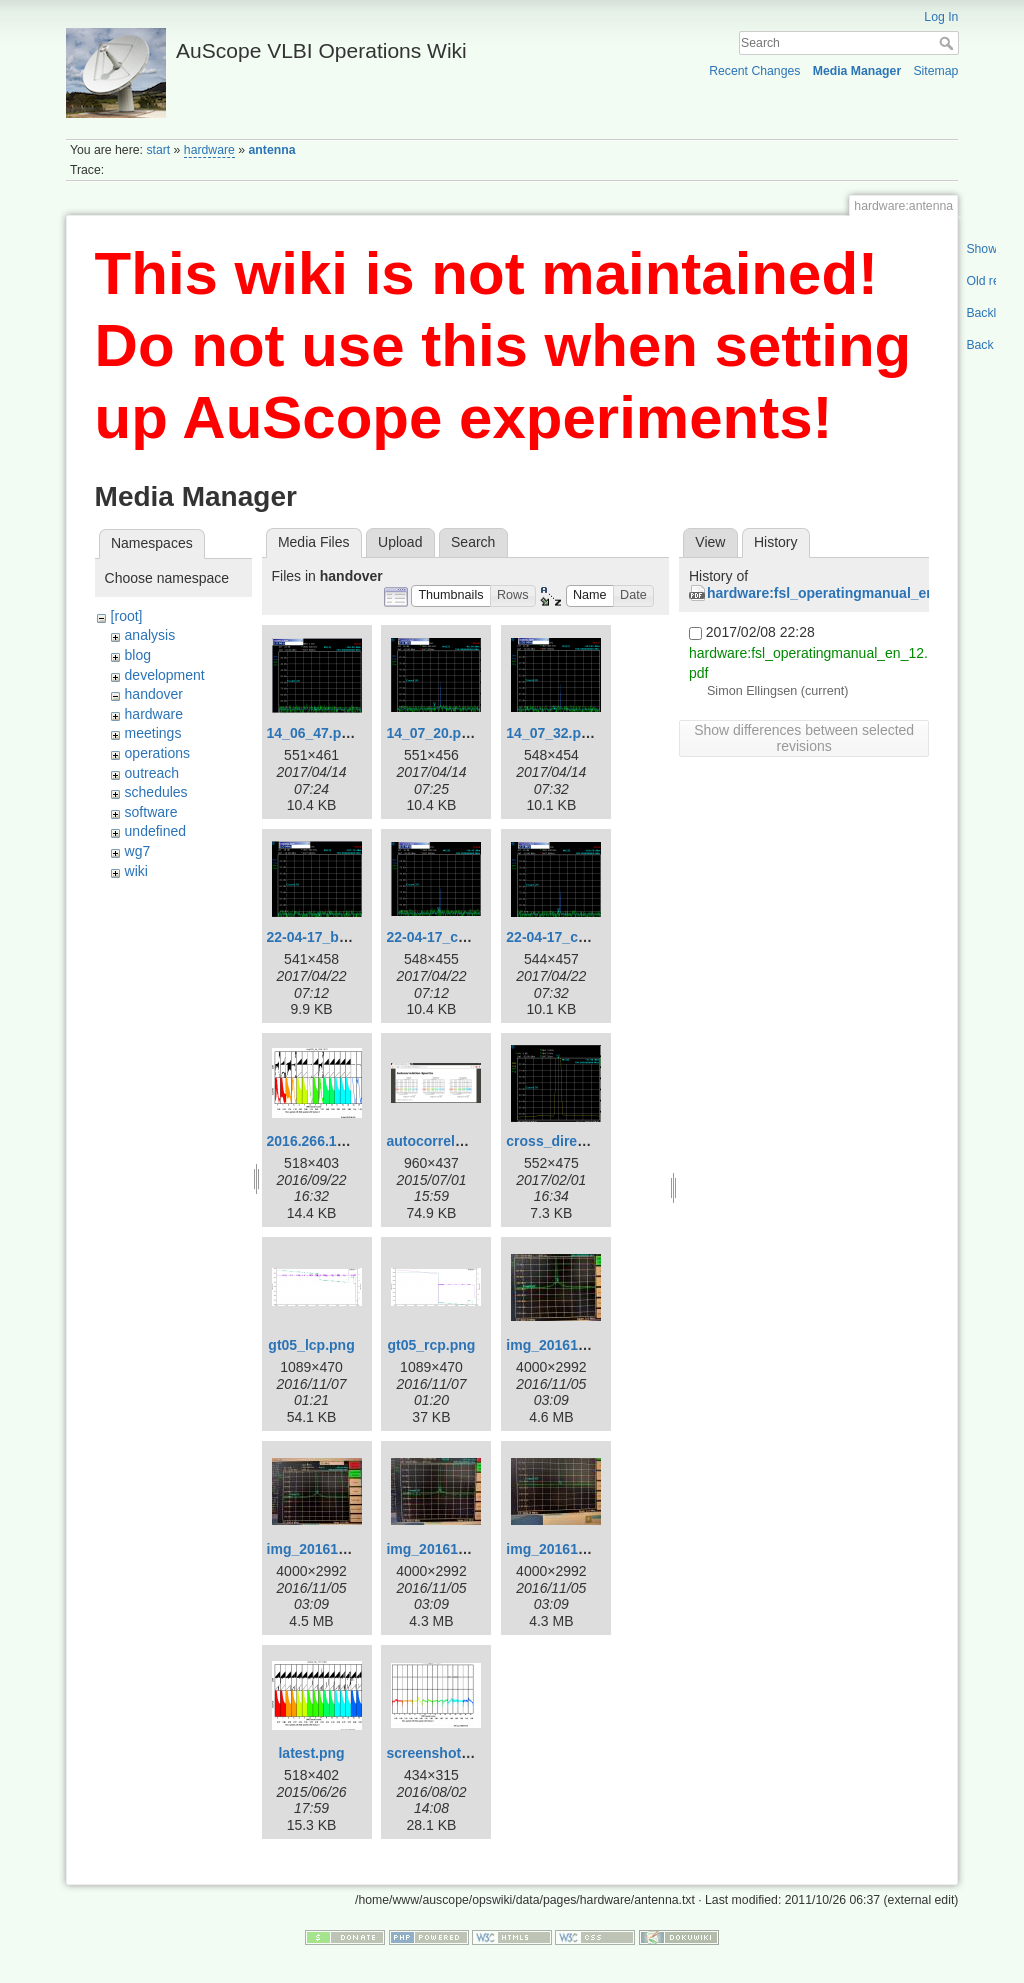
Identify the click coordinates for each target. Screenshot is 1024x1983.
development (165, 675)
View (710, 542)
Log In (941, 17)
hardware (209, 150)
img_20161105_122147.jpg (593, 1345)
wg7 (138, 851)
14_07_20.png (432, 733)
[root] (127, 616)
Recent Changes (754, 71)
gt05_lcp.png (311, 1345)
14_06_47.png (313, 733)
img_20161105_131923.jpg (593, 1549)
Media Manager (857, 71)
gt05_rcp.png (431, 1345)
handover (154, 694)
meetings (153, 733)
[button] (451, 596)
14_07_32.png (552, 733)
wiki (136, 871)
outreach (152, 773)
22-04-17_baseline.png (341, 937)
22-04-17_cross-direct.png (473, 937)
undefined (156, 831)
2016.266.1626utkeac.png (350, 1141)
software (151, 812)
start (158, 150)
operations (157, 753)
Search (948, 43)
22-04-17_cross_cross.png (594, 937)
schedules (156, 792)
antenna (272, 150)
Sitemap (935, 71)
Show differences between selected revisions (804, 738)
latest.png (311, 1753)
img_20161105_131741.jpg (473, 1549)
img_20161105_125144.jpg (354, 1549)
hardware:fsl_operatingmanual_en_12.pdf (845, 593)
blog (138, 655)
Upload (400, 542)
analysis (150, 635)
